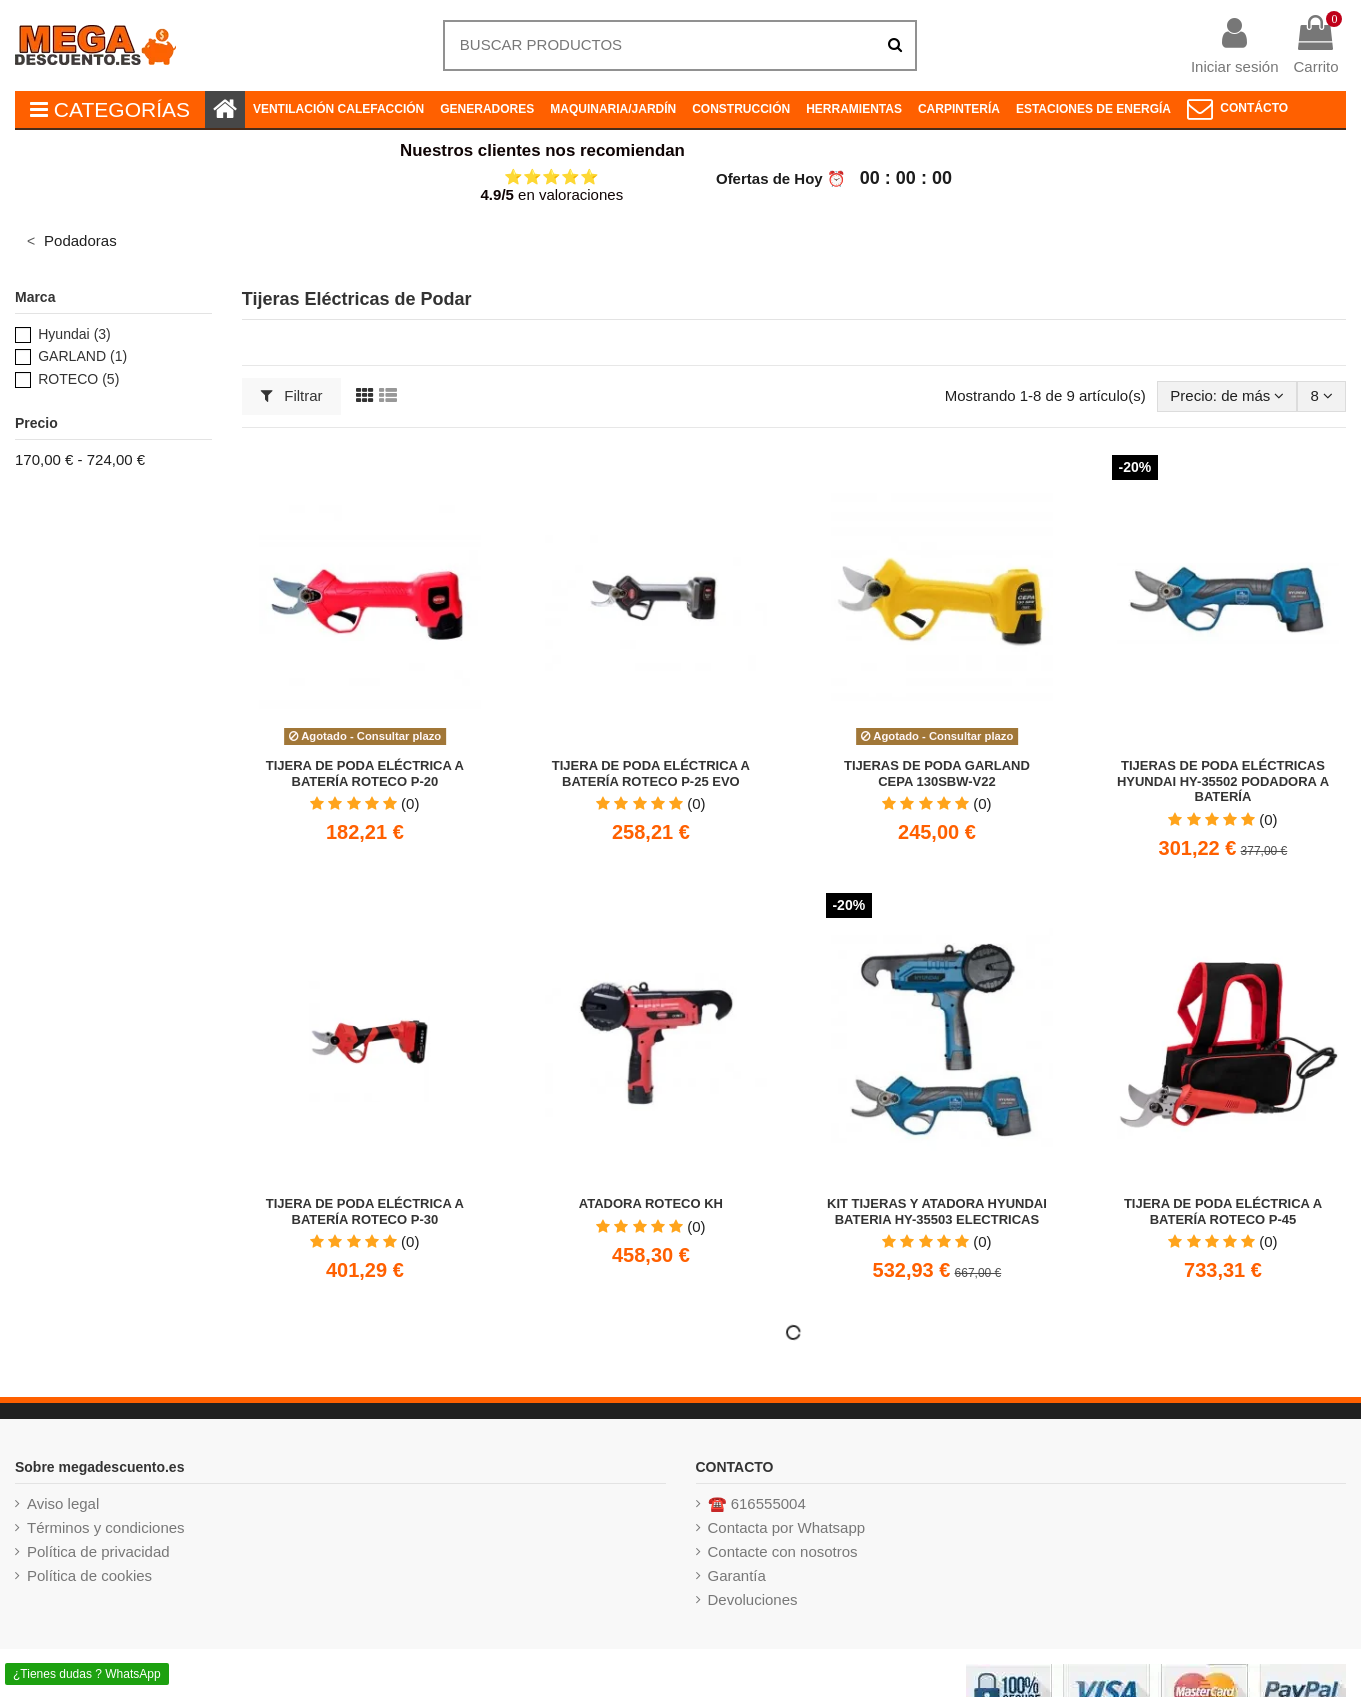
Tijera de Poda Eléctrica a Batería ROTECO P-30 (365, 1211)
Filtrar (292, 395)
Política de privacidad (98, 1551)
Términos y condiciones (106, 1527)
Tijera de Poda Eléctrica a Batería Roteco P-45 (1223, 1211)
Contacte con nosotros (783, 1551)
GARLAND (82, 356)
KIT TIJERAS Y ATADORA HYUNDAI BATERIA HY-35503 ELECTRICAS (937, 1211)
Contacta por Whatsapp (787, 1527)
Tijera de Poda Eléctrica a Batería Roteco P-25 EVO (651, 773)
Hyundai (74, 334)
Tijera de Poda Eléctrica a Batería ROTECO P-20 (365, 773)
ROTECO (78, 379)
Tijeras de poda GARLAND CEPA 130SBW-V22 (937, 773)
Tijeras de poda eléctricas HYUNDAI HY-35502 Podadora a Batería (1223, 781)
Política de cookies (89, 1575)
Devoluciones (753, 1599)
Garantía (737, 1575)
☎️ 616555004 (757, 1503)
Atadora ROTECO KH (651, 1203)
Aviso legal (63, 1503)
